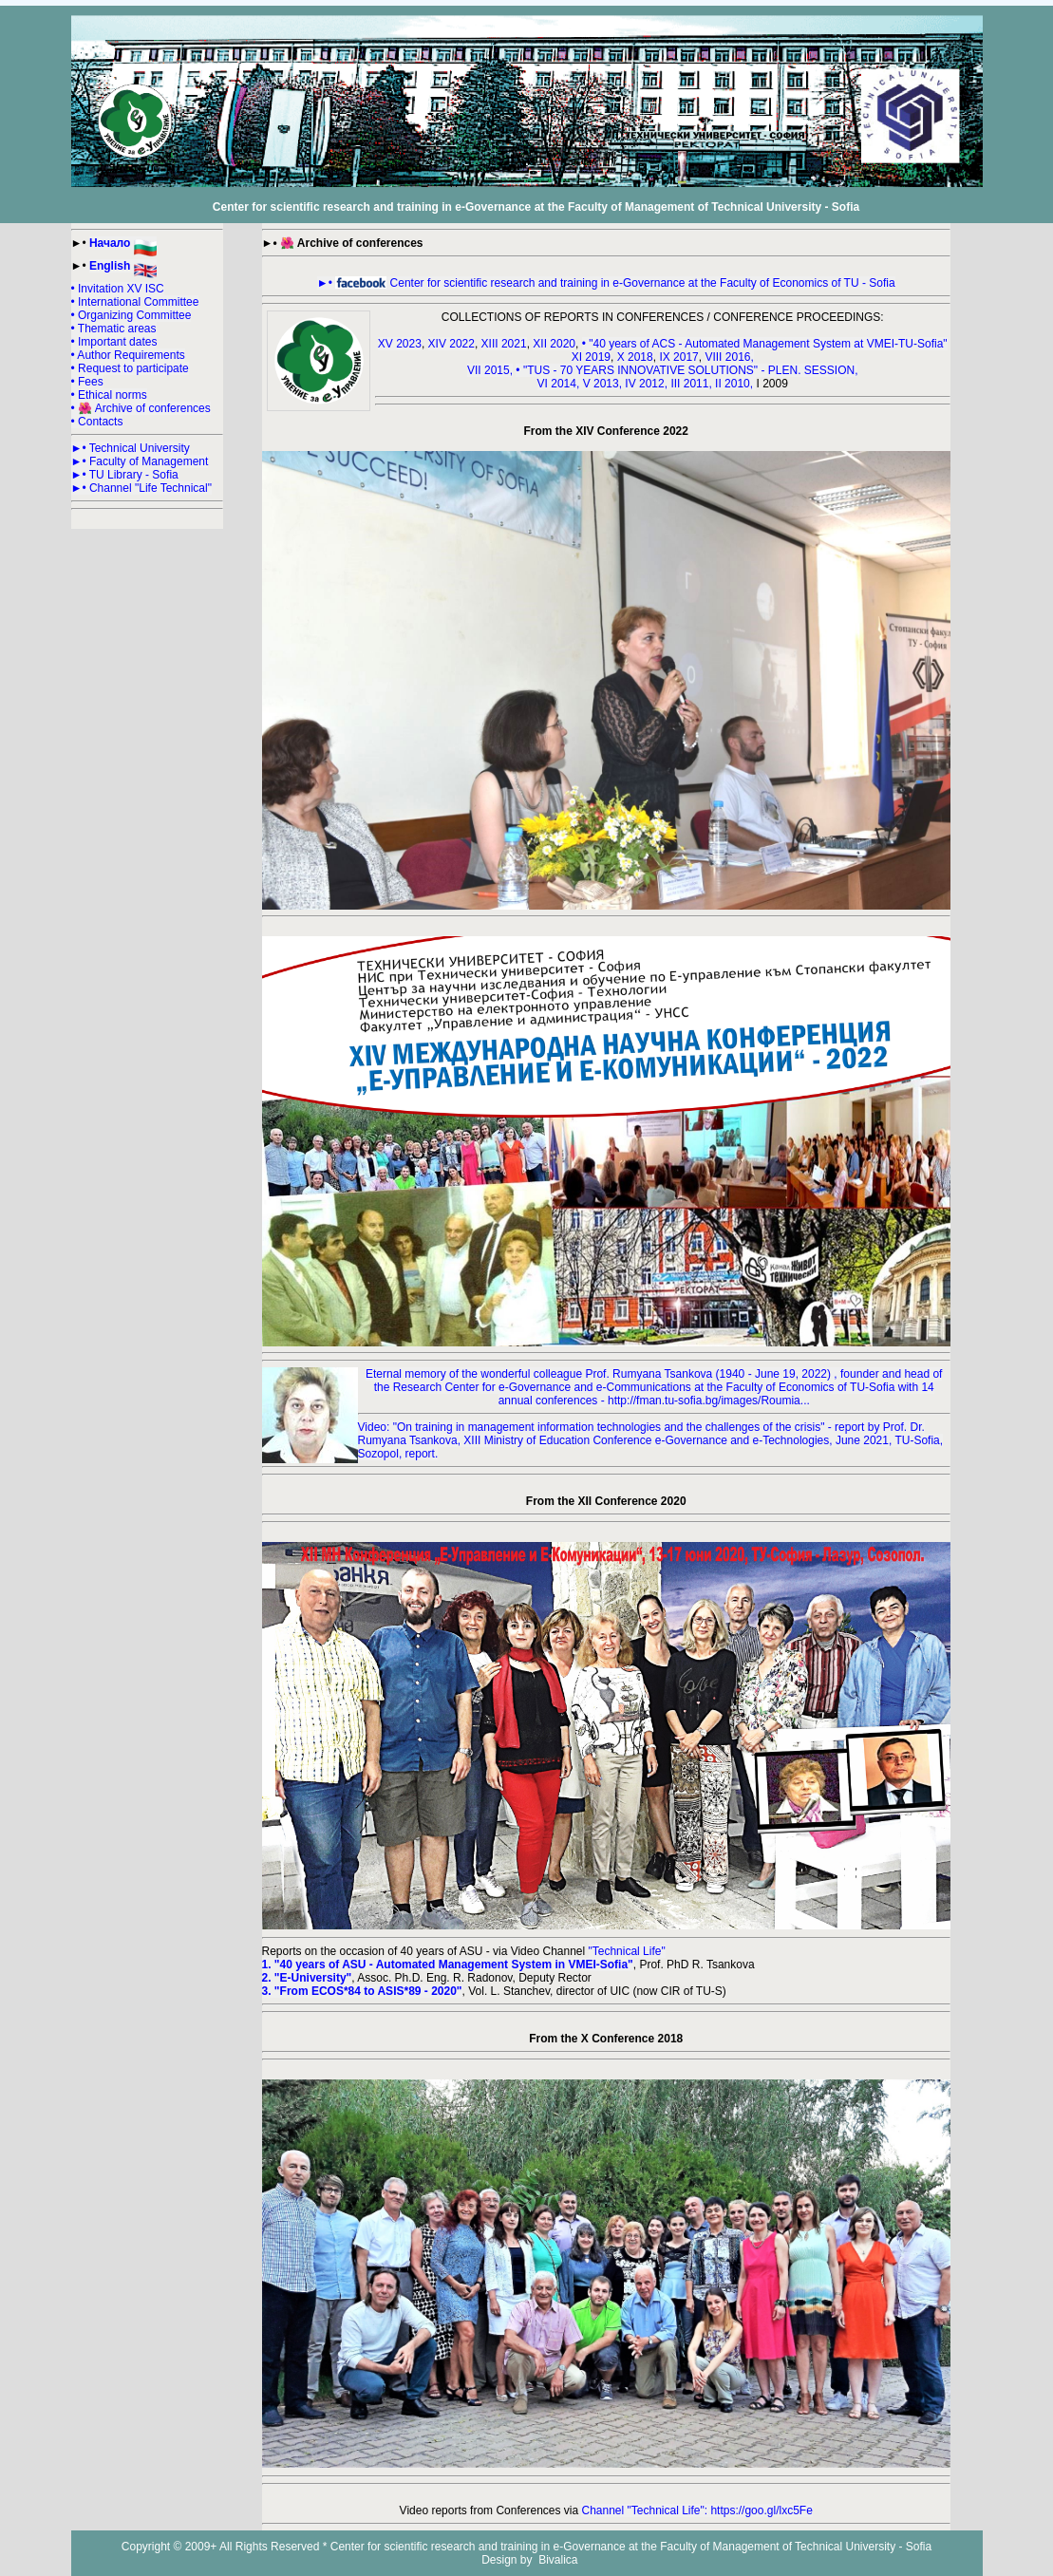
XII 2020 (554, 343)
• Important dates (114, 341)
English (123, 266)
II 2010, (735, 383)
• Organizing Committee (131, 315)
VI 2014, (560, 383)
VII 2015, (490, 370)
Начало (123, 243)
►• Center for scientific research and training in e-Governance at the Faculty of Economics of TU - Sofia (606, 283)
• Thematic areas (114, 328)
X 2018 (635, 357)
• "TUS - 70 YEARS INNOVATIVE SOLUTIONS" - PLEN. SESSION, (686, 370)
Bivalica (557, 2560)
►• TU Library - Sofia (125, 474)
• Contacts (97, 421)
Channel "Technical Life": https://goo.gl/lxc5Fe (696, 2510)
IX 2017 (678, 357)
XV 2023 (400, 343)
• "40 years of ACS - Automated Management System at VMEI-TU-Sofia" (765, 343)
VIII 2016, (729, 357)
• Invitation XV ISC (117, 288)
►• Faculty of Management (140, 461)
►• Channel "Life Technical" (141, 488)
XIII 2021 (504, 343)
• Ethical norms (109, 395)
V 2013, (604, 383)
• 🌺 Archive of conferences (141, 408)
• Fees (87, 381)
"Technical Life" (627, 1951)
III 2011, (692, 383)
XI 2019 (591, 357)
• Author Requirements (128, 355)
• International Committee (135, 302)
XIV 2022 (451, 343)
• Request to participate (130, 368)
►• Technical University (130, 448)
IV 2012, (647, 383)
